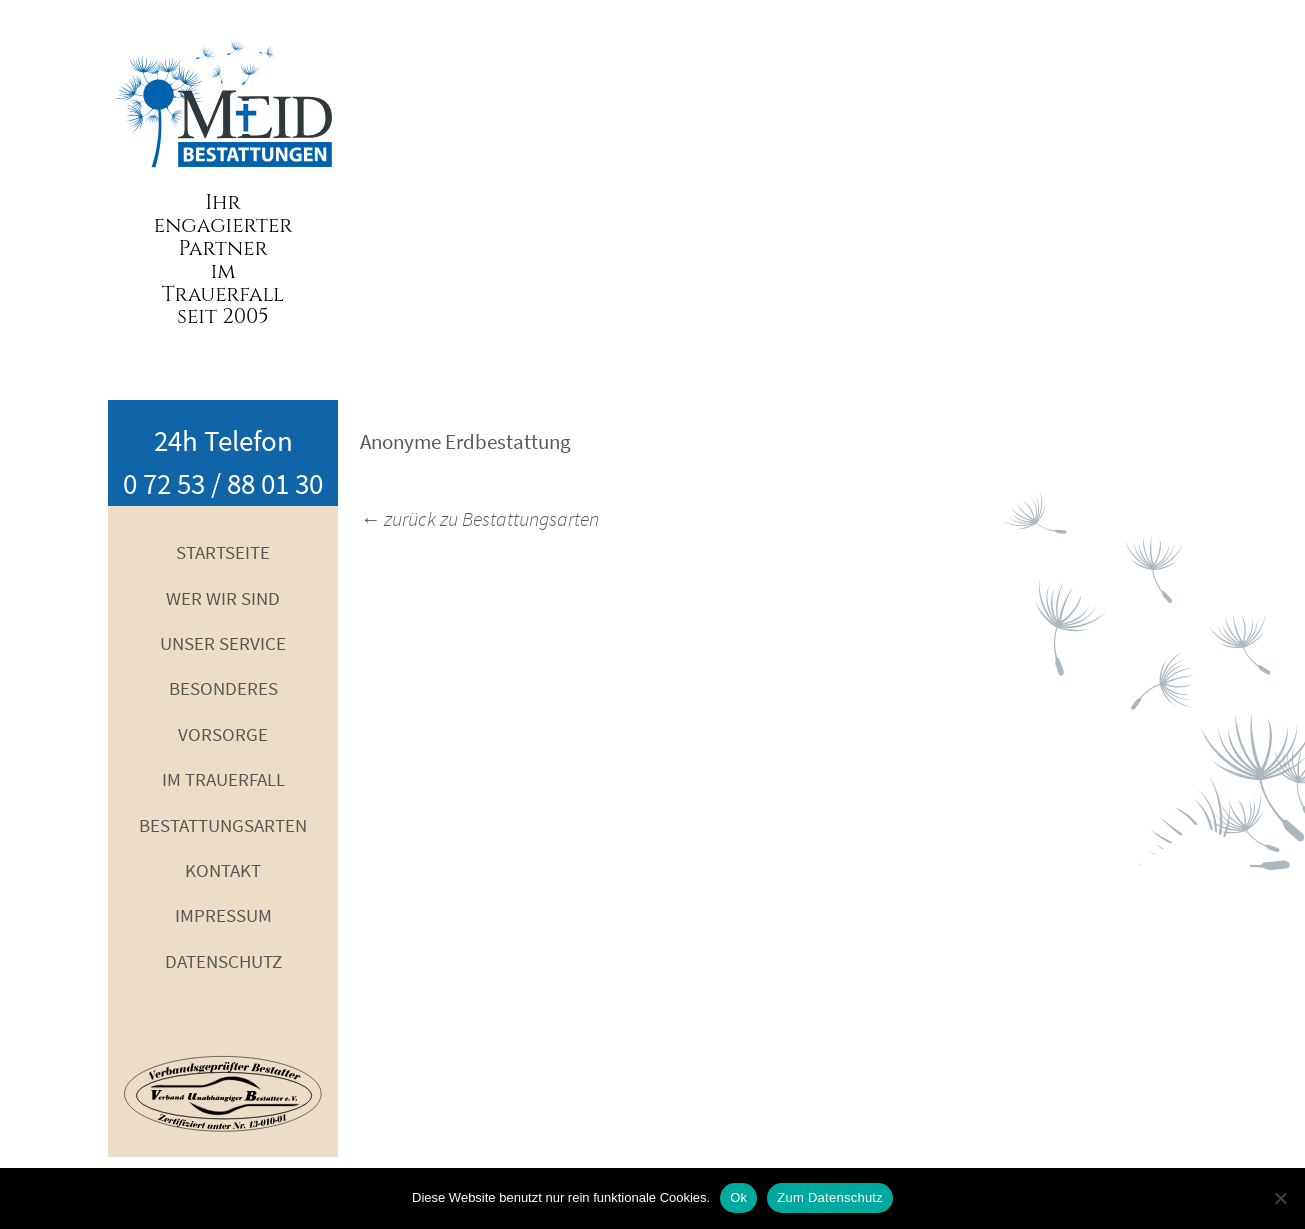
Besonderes (223, 688)
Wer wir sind (223, 598)
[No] (1280, 1198)
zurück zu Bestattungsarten (479, 518)
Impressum (223, 915)
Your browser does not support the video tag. (652, 200)
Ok (738, 1197)
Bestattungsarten (223, 825)
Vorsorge (223, 734)
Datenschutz (223, 961)
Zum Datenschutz (830, 1197)
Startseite (223, 552)
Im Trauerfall (223, 779)
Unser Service (223, 643)
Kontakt (223, 870)
